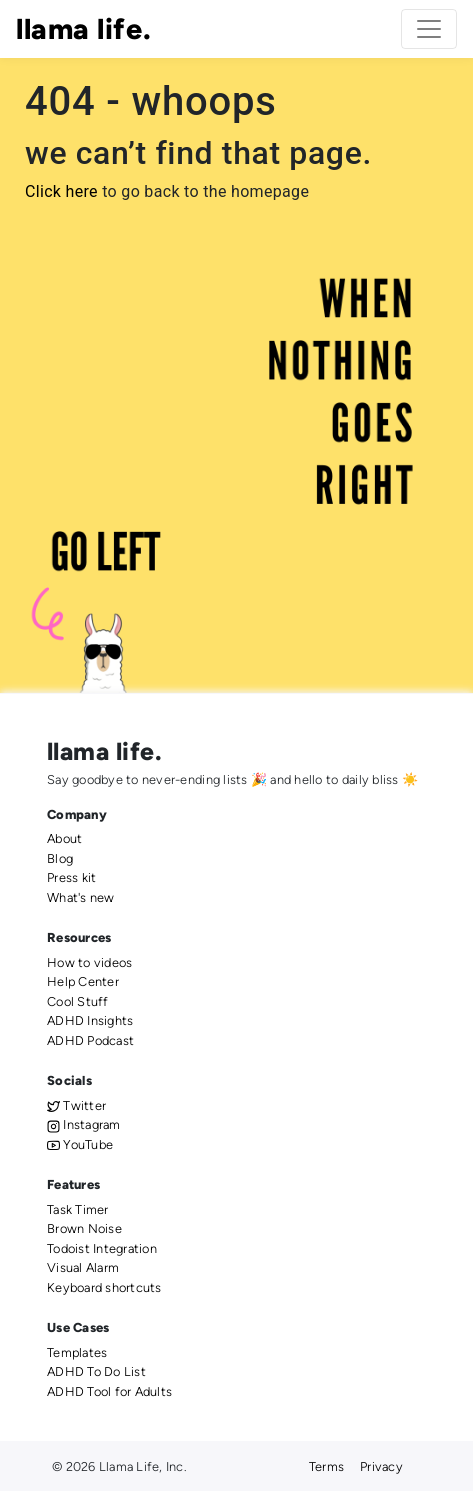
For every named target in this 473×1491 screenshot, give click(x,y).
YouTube (80, 1144)
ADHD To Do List (96, 1371)
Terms (326, 1466)
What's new (81, 897)
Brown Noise (84, 1228)
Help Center (83, 981)
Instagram (84, 1124)
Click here (61, 191)
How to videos (89, 962)
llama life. (83, 29)
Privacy (381, 1466)
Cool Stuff (78, 1001)
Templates (77, 1352)
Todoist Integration (102, 1248)
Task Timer (78, 1209)
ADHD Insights (90, 1020)
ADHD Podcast (90, 1040)
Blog (60, 858)
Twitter (76, 1105)
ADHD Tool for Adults (109, 1391)
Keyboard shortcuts (104, 1287)
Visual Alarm (83, 1267)
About (64, 838)
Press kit (71, 877)
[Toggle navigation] (429, 29)
